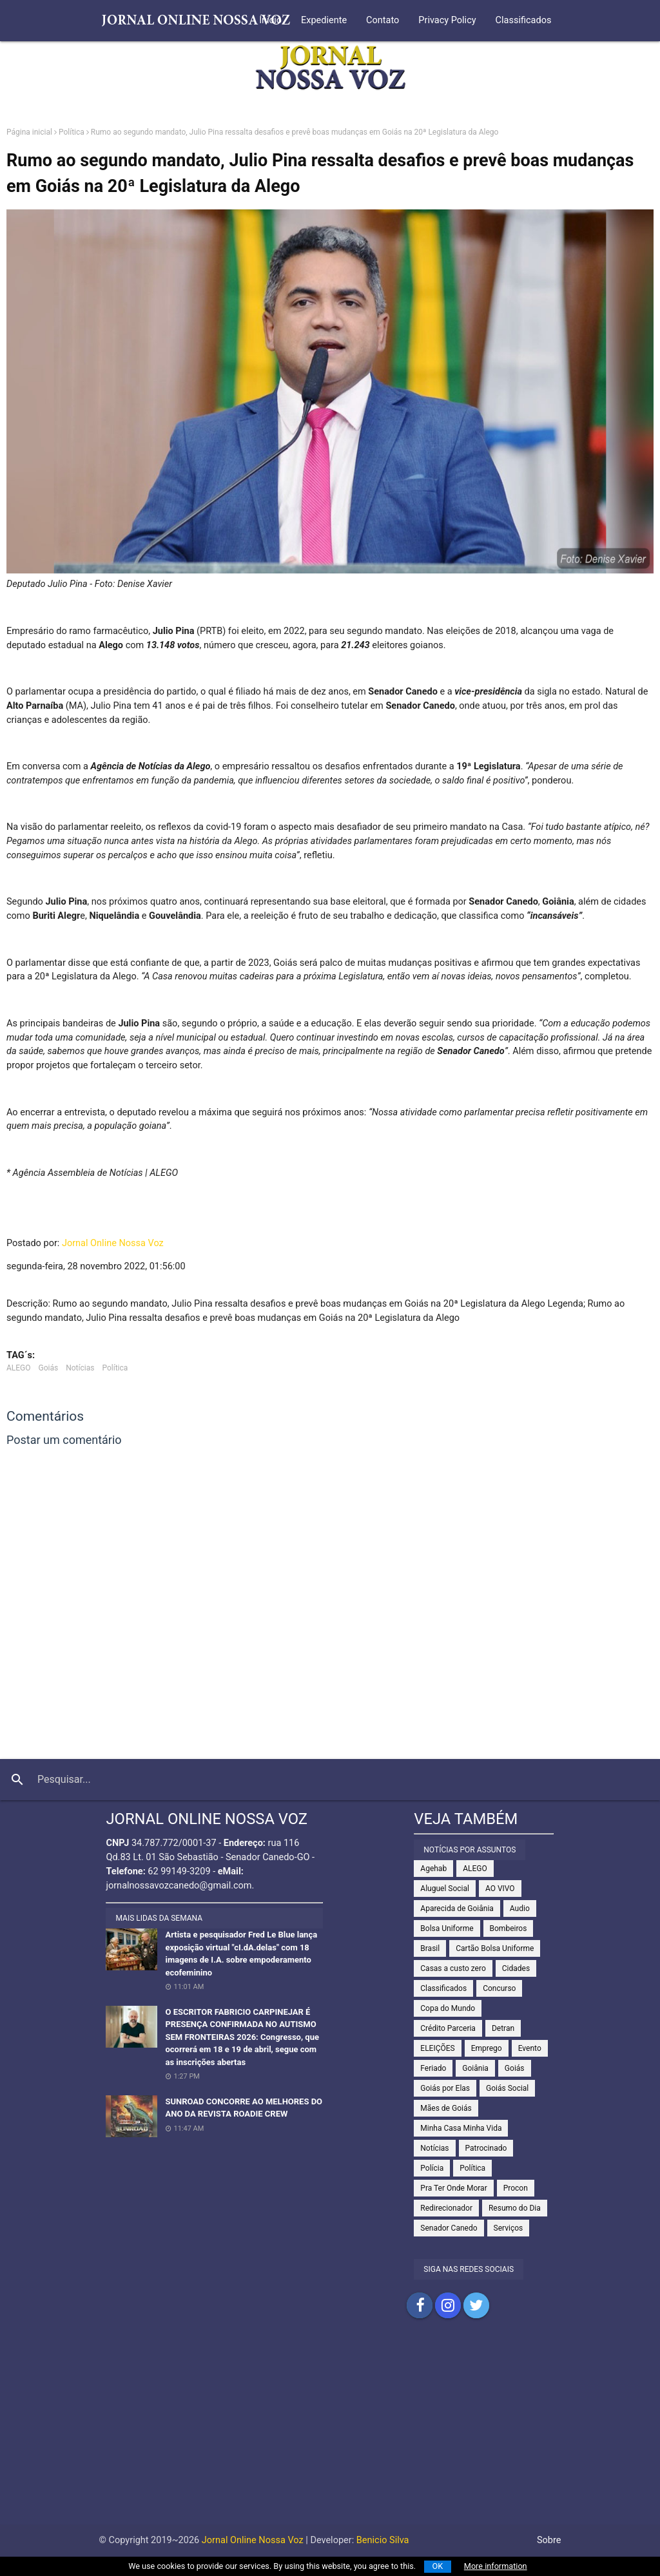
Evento (529, 2048)
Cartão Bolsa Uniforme (495, 1948)
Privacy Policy (447, 20)
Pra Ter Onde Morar (453, 2188)
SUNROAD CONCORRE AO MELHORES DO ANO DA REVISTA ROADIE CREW (243, 2108)
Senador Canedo (448, 2228)
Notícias (80, 1367)
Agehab (433, 1868)
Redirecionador (446, 2208)
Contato (382, 20)
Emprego (486, 2048)
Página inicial (29, 132)
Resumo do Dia (515, 2208)
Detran (503, 2028)
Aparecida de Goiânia (457, 1908)
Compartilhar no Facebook (419, 2305)
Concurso (499, 1988)
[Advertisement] (330, 2434)
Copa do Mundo (447, 2008)
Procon (515, 2188)
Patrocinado (486, 2148)
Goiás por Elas (445, 2088)
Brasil (430, 1948)
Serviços (508, 2228)
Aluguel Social (444, 1888)
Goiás (49, 1367)
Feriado (433, 2068)
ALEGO (18, 1367)
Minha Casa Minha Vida (460, 2128)
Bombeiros (508, 1928)
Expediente (324, 20)
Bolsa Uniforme (446, 1928)
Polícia (431, 2168)
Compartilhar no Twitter (476, 2305)
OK (437, 2566)
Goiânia (475, 2068)
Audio (520, 1908)
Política (71, 132)
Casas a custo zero (452, 1968)
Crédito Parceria (448, 2028)
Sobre (549, 2540)
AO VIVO (500, 1888)
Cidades (516, 1968)
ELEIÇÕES (437, 2048)
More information (495, 2566)
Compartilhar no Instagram (448, 2305)
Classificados (524, 20)
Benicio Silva (382, 2540)
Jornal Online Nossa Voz (113, 1243)
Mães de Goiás (445, 2108)
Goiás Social (507, 2088)
